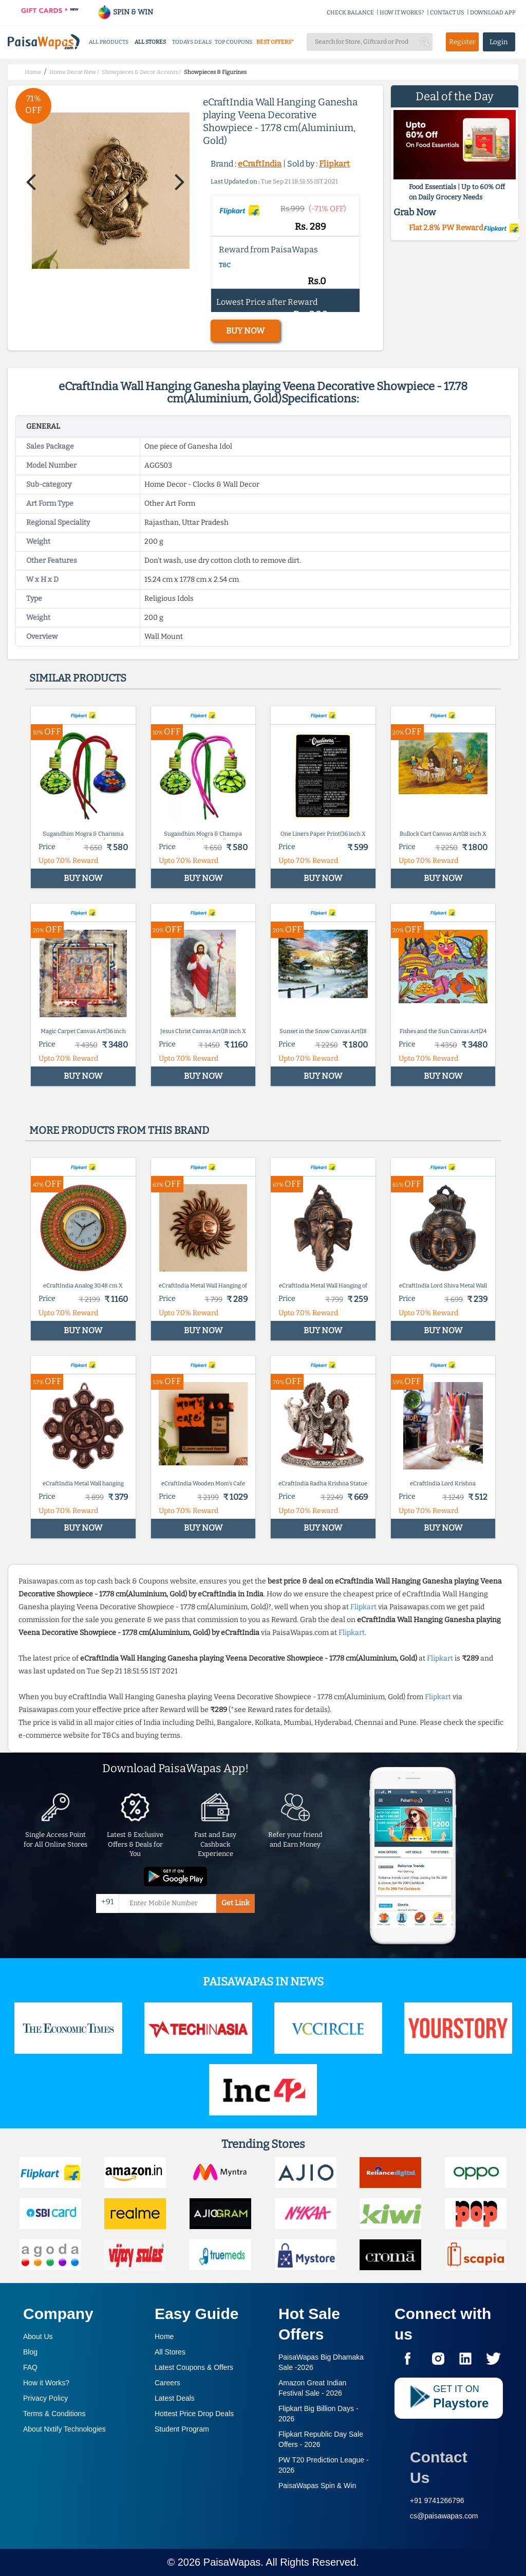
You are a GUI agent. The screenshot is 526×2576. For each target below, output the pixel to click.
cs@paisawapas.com (444, 2516)
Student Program (182, 2429)
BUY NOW (245, 331)
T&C (225, 265)
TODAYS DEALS (192, 42)
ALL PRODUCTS (108, 42)
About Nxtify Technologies (64, 2429)
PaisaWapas (232, 2562)
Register (462, 42)
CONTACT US (447, 12)
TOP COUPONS (233, 42)
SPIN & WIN (125, 12)
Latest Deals (175, 2398)
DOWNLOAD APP (493, 12)
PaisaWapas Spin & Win (317, 2485)
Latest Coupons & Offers (194, 2367)
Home (164, 2336)
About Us (38, 2336)
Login (499, 42)
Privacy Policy (45, 2398)
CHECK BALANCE (350, 12)
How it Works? (46, 2383)
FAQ (30, 2367)
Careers (167, 2383)
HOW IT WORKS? (402, 12)
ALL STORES (150, 42)
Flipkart (334, 164)
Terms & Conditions (54, 2413)
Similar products (77, 678)
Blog (30, 2352)
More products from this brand (119, 1130)
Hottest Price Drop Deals (194, 2413)
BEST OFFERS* (275, 42)
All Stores (170, 2352)
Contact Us (438, 2467)
